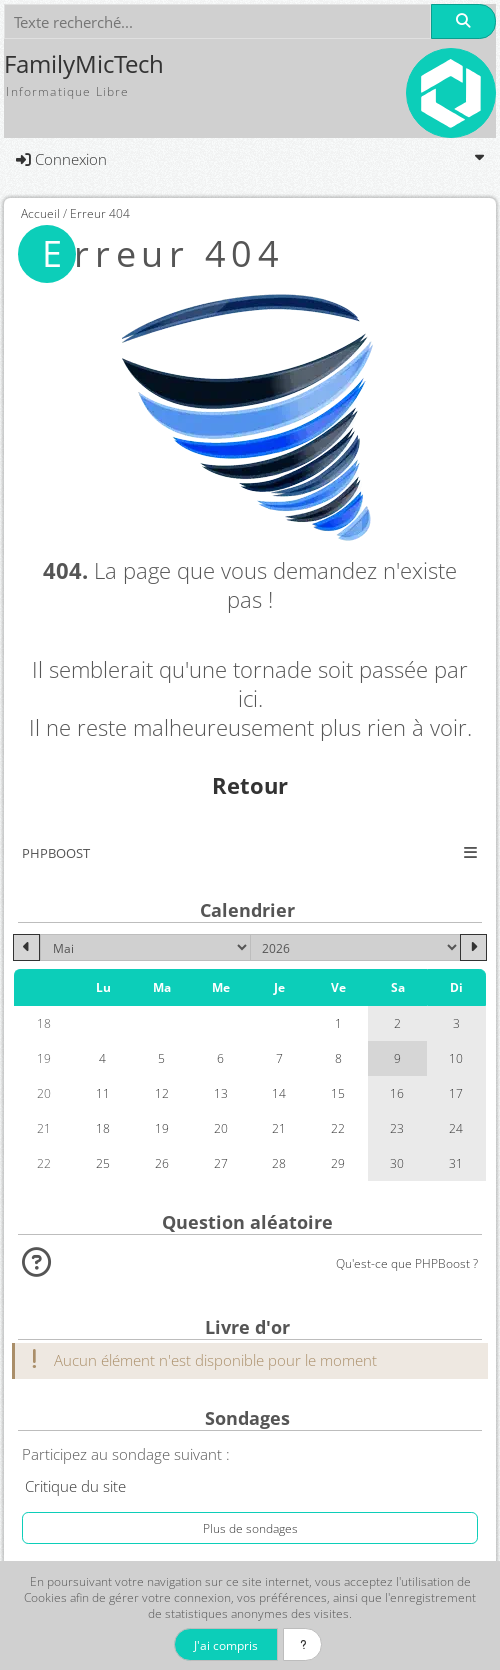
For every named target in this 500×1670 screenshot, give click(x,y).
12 (162, 1093)
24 (456, 1128)
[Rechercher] (463, 21)
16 (397, 1093)
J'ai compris (226, 1645)
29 (338, 1163)
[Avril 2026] (26, 947)
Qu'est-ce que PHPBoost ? (407, 1263)
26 (162, 1163)
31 (456, 1163)
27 (221, 1163)
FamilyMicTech (84, 64)
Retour (250, 785)
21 (279, 1128)
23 (397, 1128)
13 (221, 1093)
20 (221, 1128)
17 (456, 1093)
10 (456, 1058)
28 (279, 1163)
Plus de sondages (250, 1528)
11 (103, 1093)
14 (279, 1093)
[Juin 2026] (473, 947)
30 (397, 1163)
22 (338, 1128)
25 (103, 1163)
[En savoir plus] (302, 1644)
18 (103, 1128)
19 (162, 1128)
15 (338, 1093)
